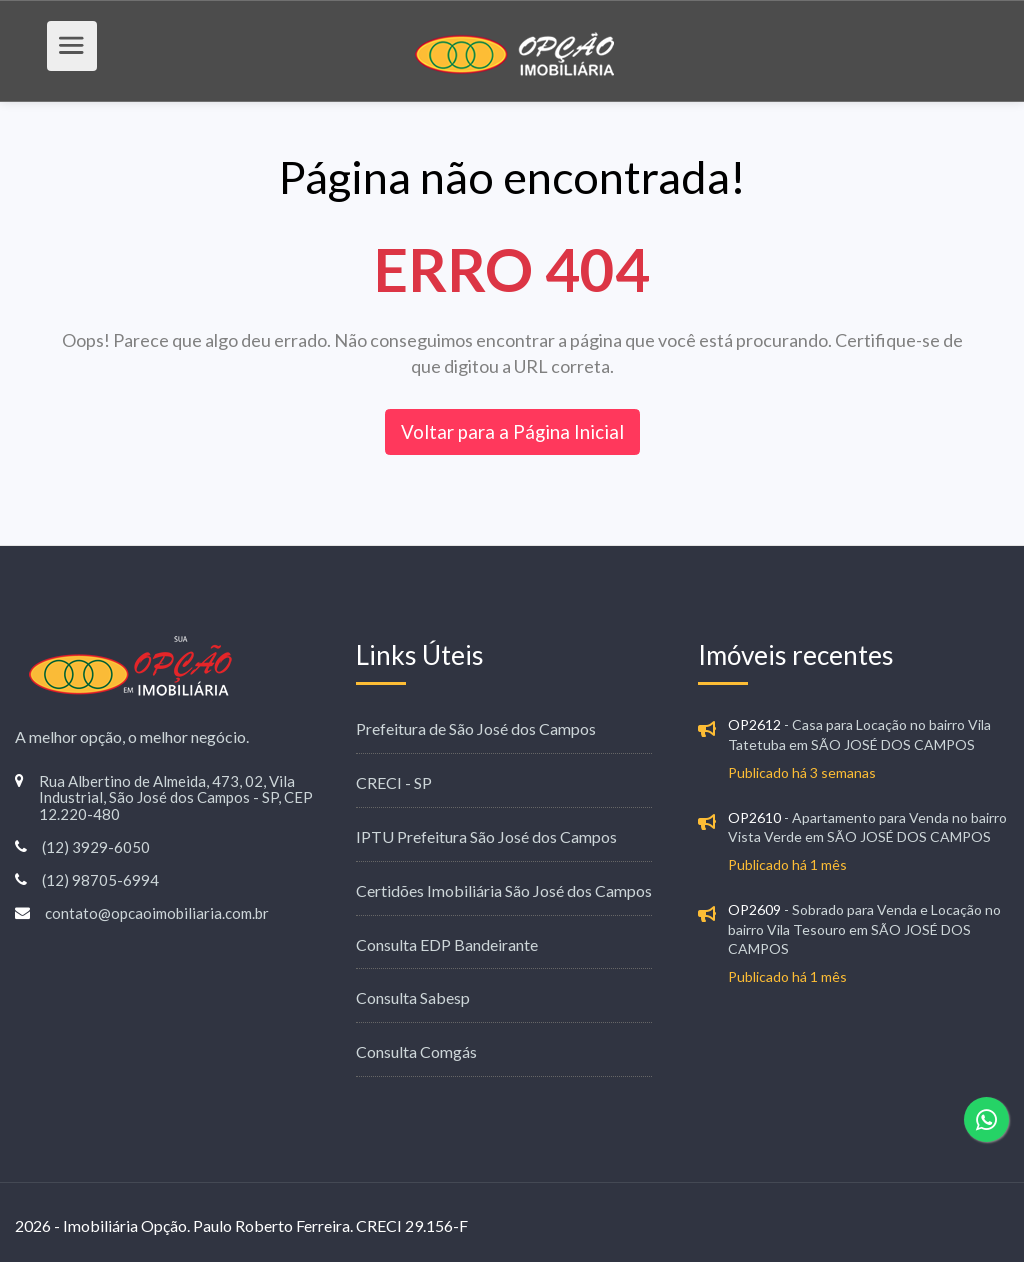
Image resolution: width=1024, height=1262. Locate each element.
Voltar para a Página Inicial (512, 431)
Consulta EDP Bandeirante (447, 944)
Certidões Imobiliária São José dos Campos (504, 890)
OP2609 (754, 909)
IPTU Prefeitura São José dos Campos (486, 836)
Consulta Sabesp (413, 997)
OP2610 (754, 817)
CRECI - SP (394, 782)
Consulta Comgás (416, 1051)
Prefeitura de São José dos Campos (476, 728)
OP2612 (754, 724)
